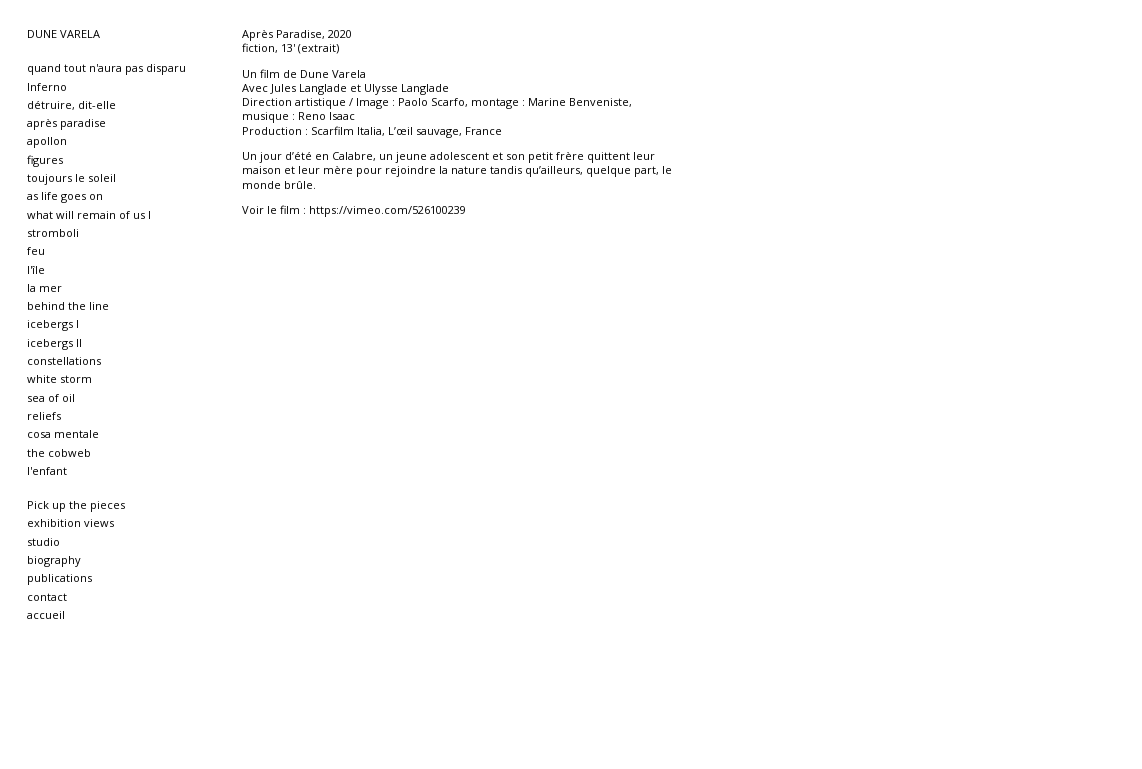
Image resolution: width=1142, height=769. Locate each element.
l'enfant (47, 470)
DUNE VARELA (63, 33)
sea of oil (51, 397)
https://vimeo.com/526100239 (387, 209)
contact (47, 596)
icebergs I (53, 323)
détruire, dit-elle (71, 104)
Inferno (47, 86)
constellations (64, 360)
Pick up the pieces (76, 504)
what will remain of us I (89, 214)
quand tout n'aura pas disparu (106, 67)
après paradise (66, 122)
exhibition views (70, 522)
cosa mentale (63, 433)
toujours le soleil (71, 177)
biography (54, 559)
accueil (46, 614)
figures (45, 159)
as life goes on (65, 195)
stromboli (53, 232)
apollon (47, 140)
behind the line (68, 305)
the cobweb (59, 452)
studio (43, 541)
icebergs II (54, 342)
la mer (44, 287)
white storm (59, 378)
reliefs (44, 415)
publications (59, 577)
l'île (36, 269)
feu (36, 250)
